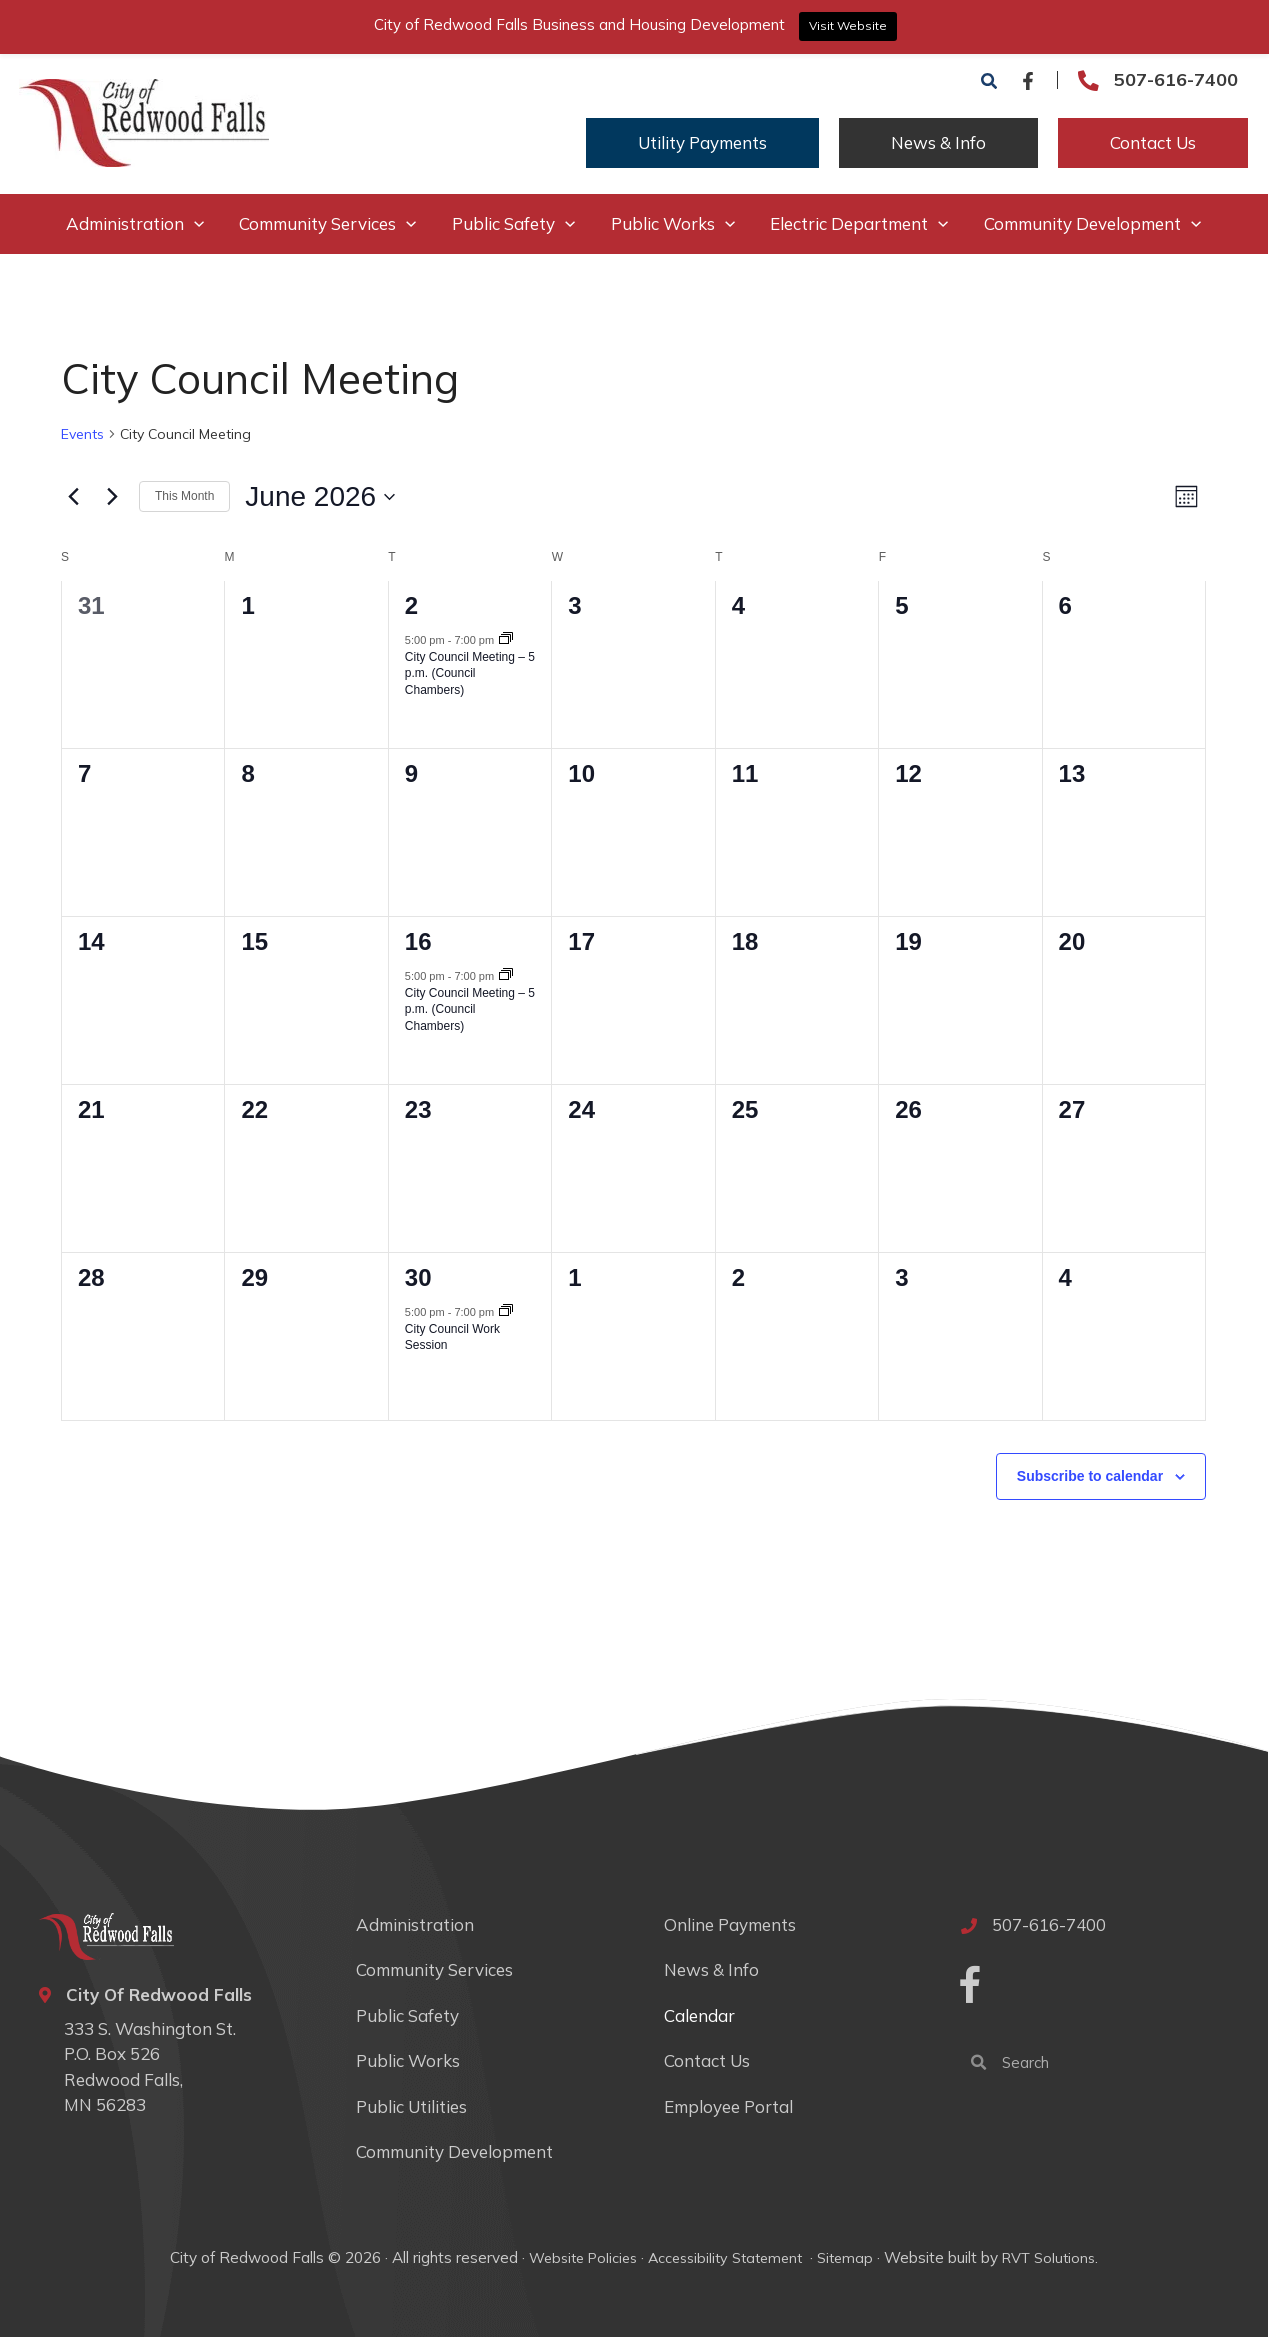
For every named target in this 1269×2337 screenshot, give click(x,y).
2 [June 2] (412, 605)
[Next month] (113, 497)
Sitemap (847, 2257)
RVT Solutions (1052, 2257)
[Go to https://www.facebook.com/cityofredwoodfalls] (971, 1988)
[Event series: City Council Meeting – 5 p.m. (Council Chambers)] (507, 640)
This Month (185, 496)
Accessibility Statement (726, 2257)
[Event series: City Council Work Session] (507, 1312)
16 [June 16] (419, 941)
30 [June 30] (419, 1277)
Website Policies (579, 2257)
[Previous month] (74, 497)
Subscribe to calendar (1091, 1476)
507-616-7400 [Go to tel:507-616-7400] (1177, 79)
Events (83, 434)
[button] (991, 82)
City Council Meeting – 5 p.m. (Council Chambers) (471, 673)
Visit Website (848, 25)
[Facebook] (1029, 81)
